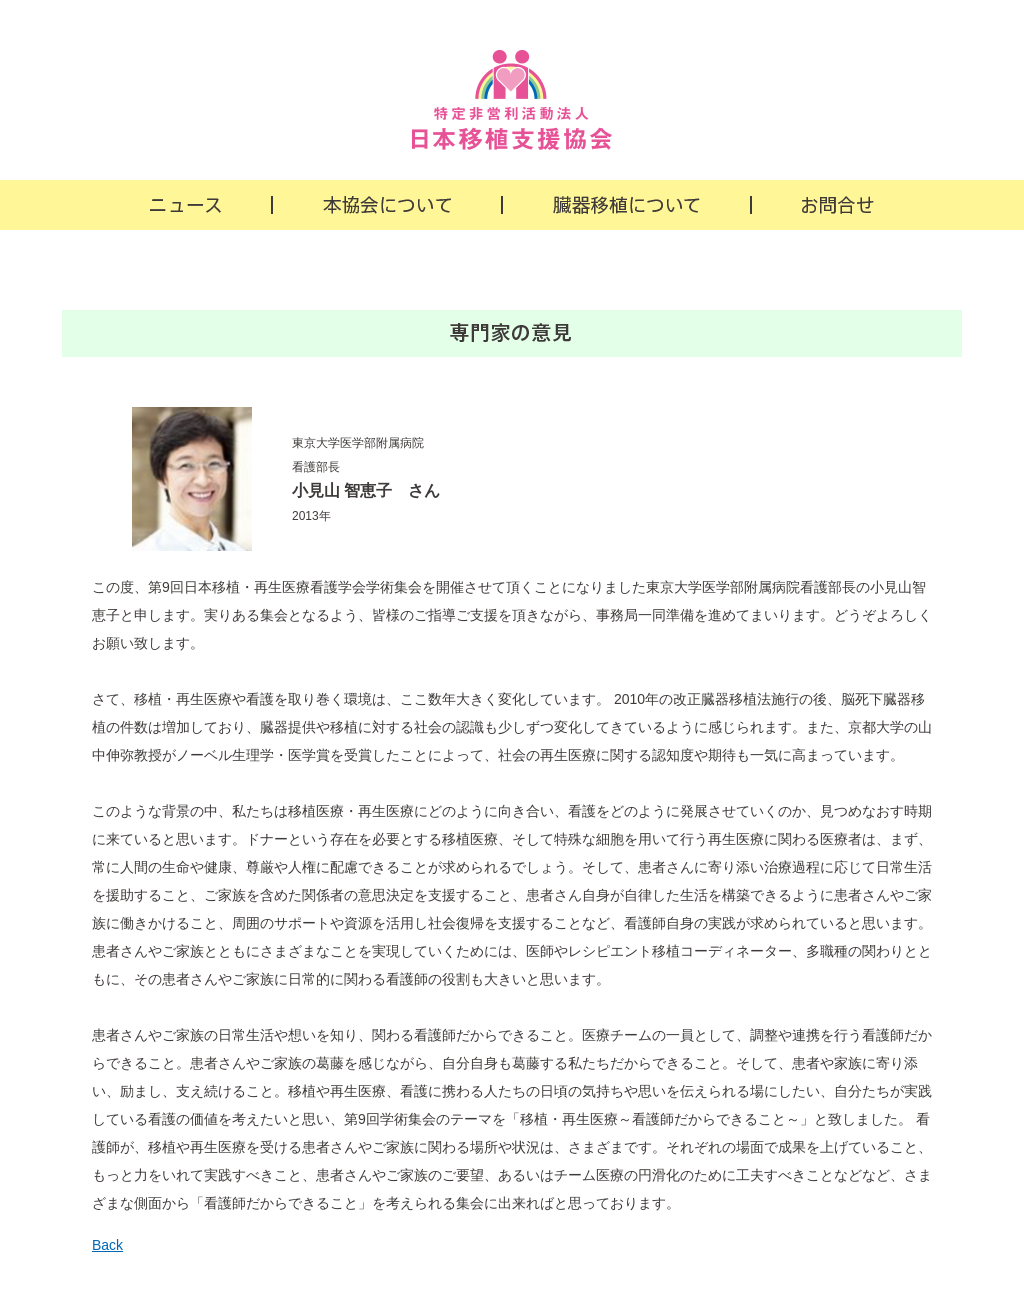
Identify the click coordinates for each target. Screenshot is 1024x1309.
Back (107, 1245)
